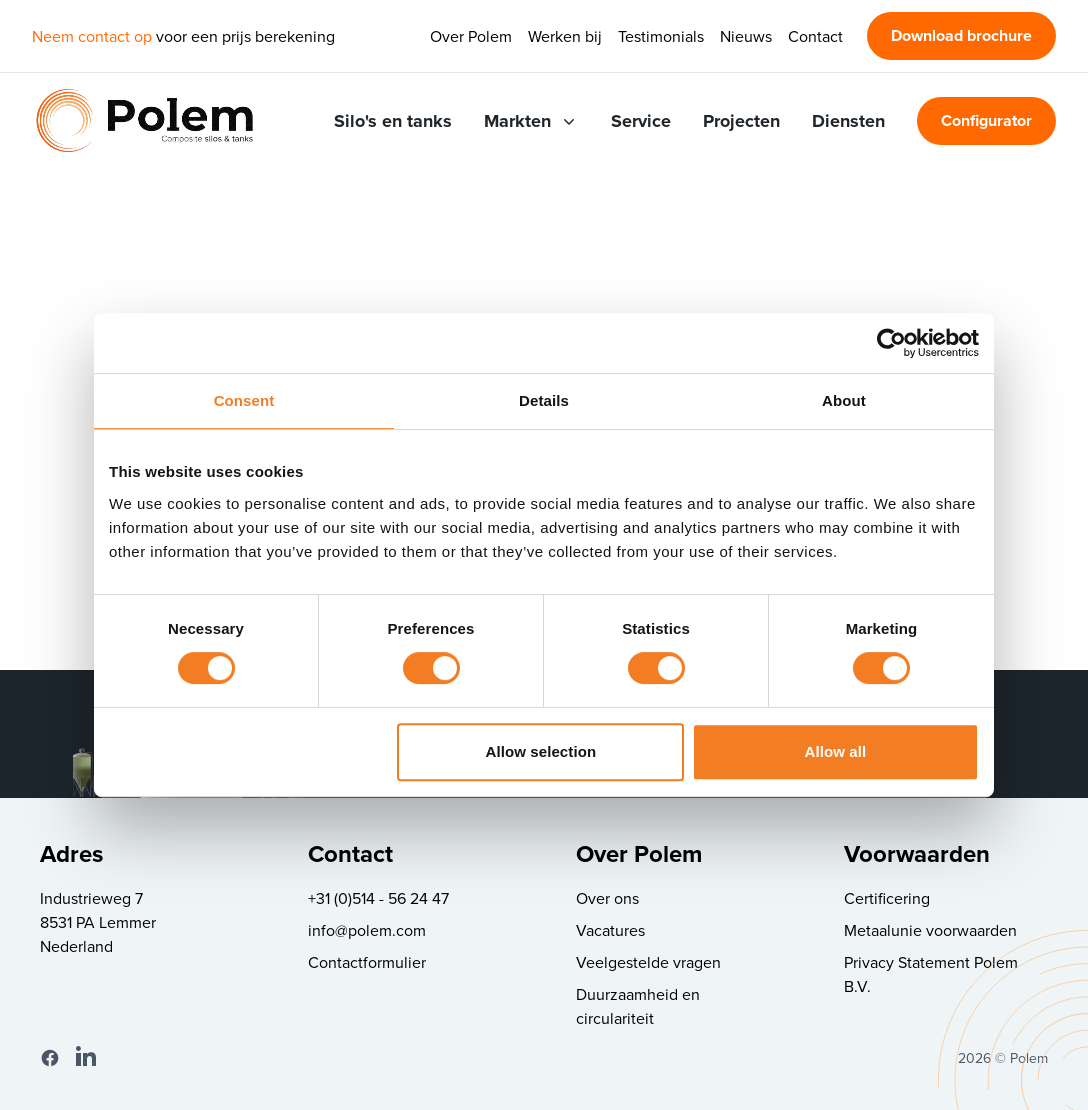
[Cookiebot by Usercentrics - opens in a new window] (891, 343)
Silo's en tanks (393, 121)
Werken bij (565, 36)
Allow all (836, 751)
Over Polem (471, 36)
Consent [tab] (244, 400)
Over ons (607, 898)
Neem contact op (92, 36)
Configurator (986, 120)
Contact (815, 36)
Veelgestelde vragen (648, 962)
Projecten (741, 121)
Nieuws (746, 36)
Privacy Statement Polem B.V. (931, 974)
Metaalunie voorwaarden (930, 930)
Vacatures (610, 930)
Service (641, 121)
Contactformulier (367, 962)
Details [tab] (544, 400)
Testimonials (661, 36)
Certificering (887, 898)
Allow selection (541, 751)
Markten (531, 121)
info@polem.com (367, 930)
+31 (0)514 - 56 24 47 (378, 898)
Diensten (848, 121)
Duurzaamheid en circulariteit (638, 1006)
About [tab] (844, 400)
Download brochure (961, 35)
